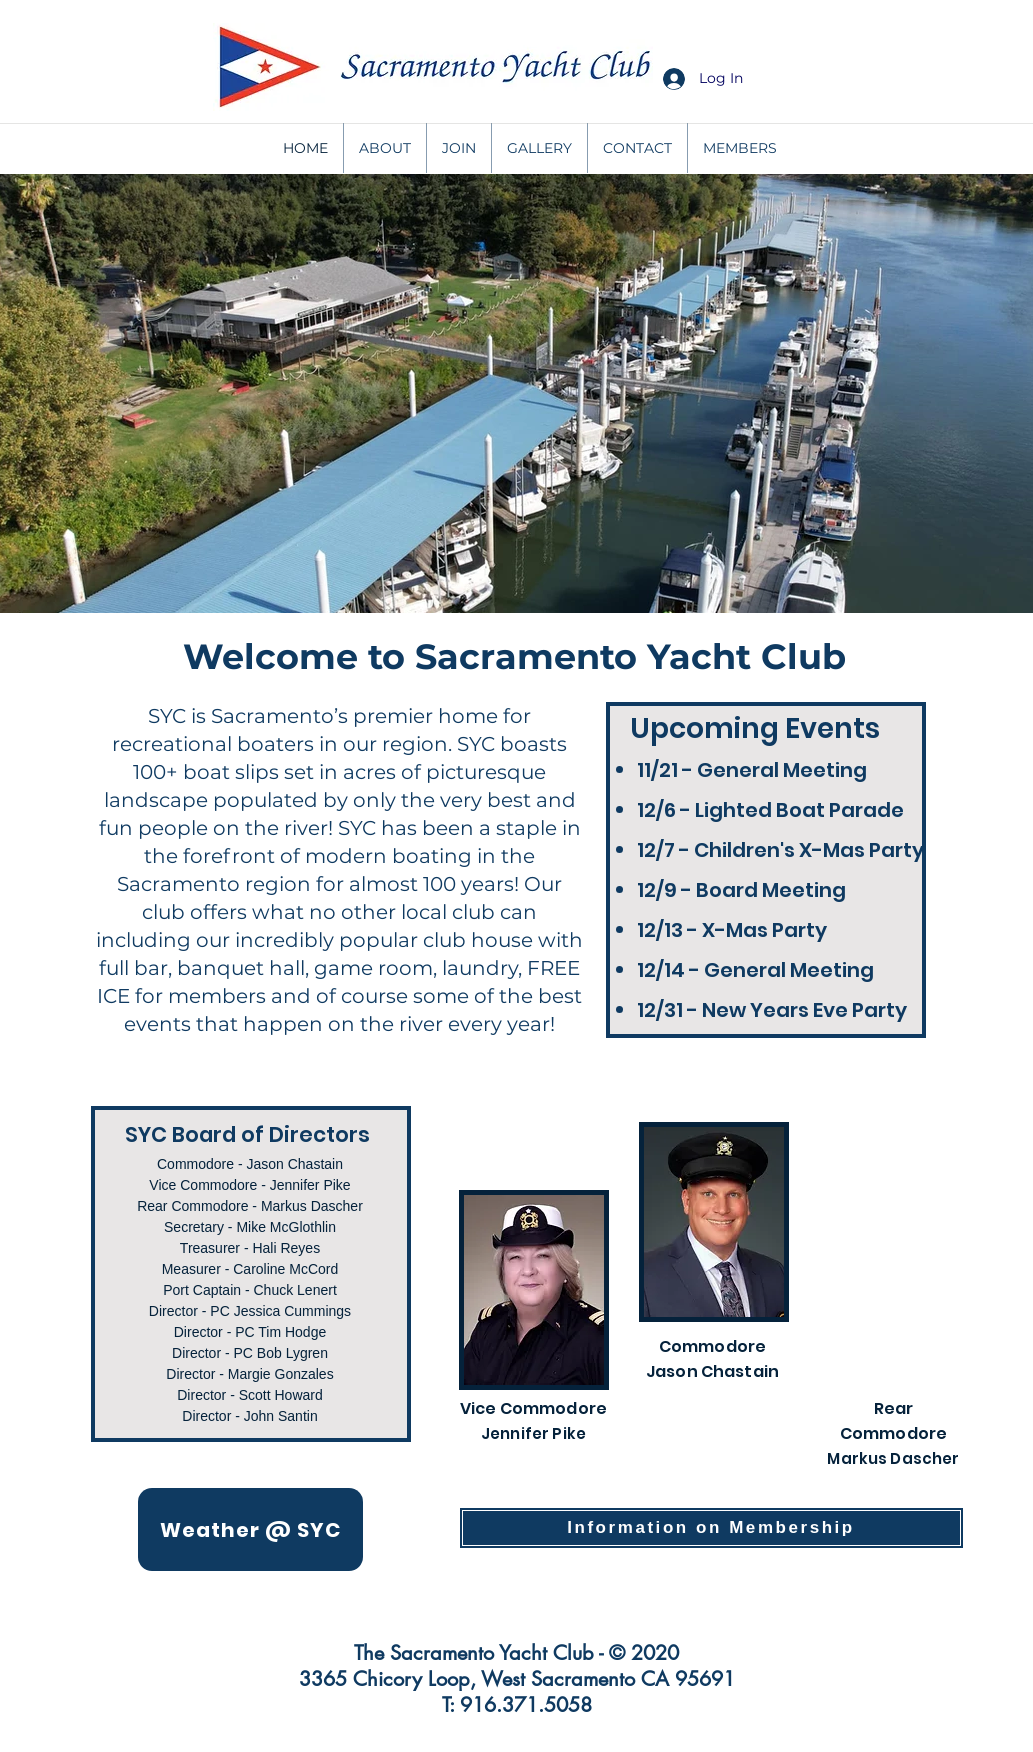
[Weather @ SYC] (250, 1529)
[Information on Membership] (711, 1528)
